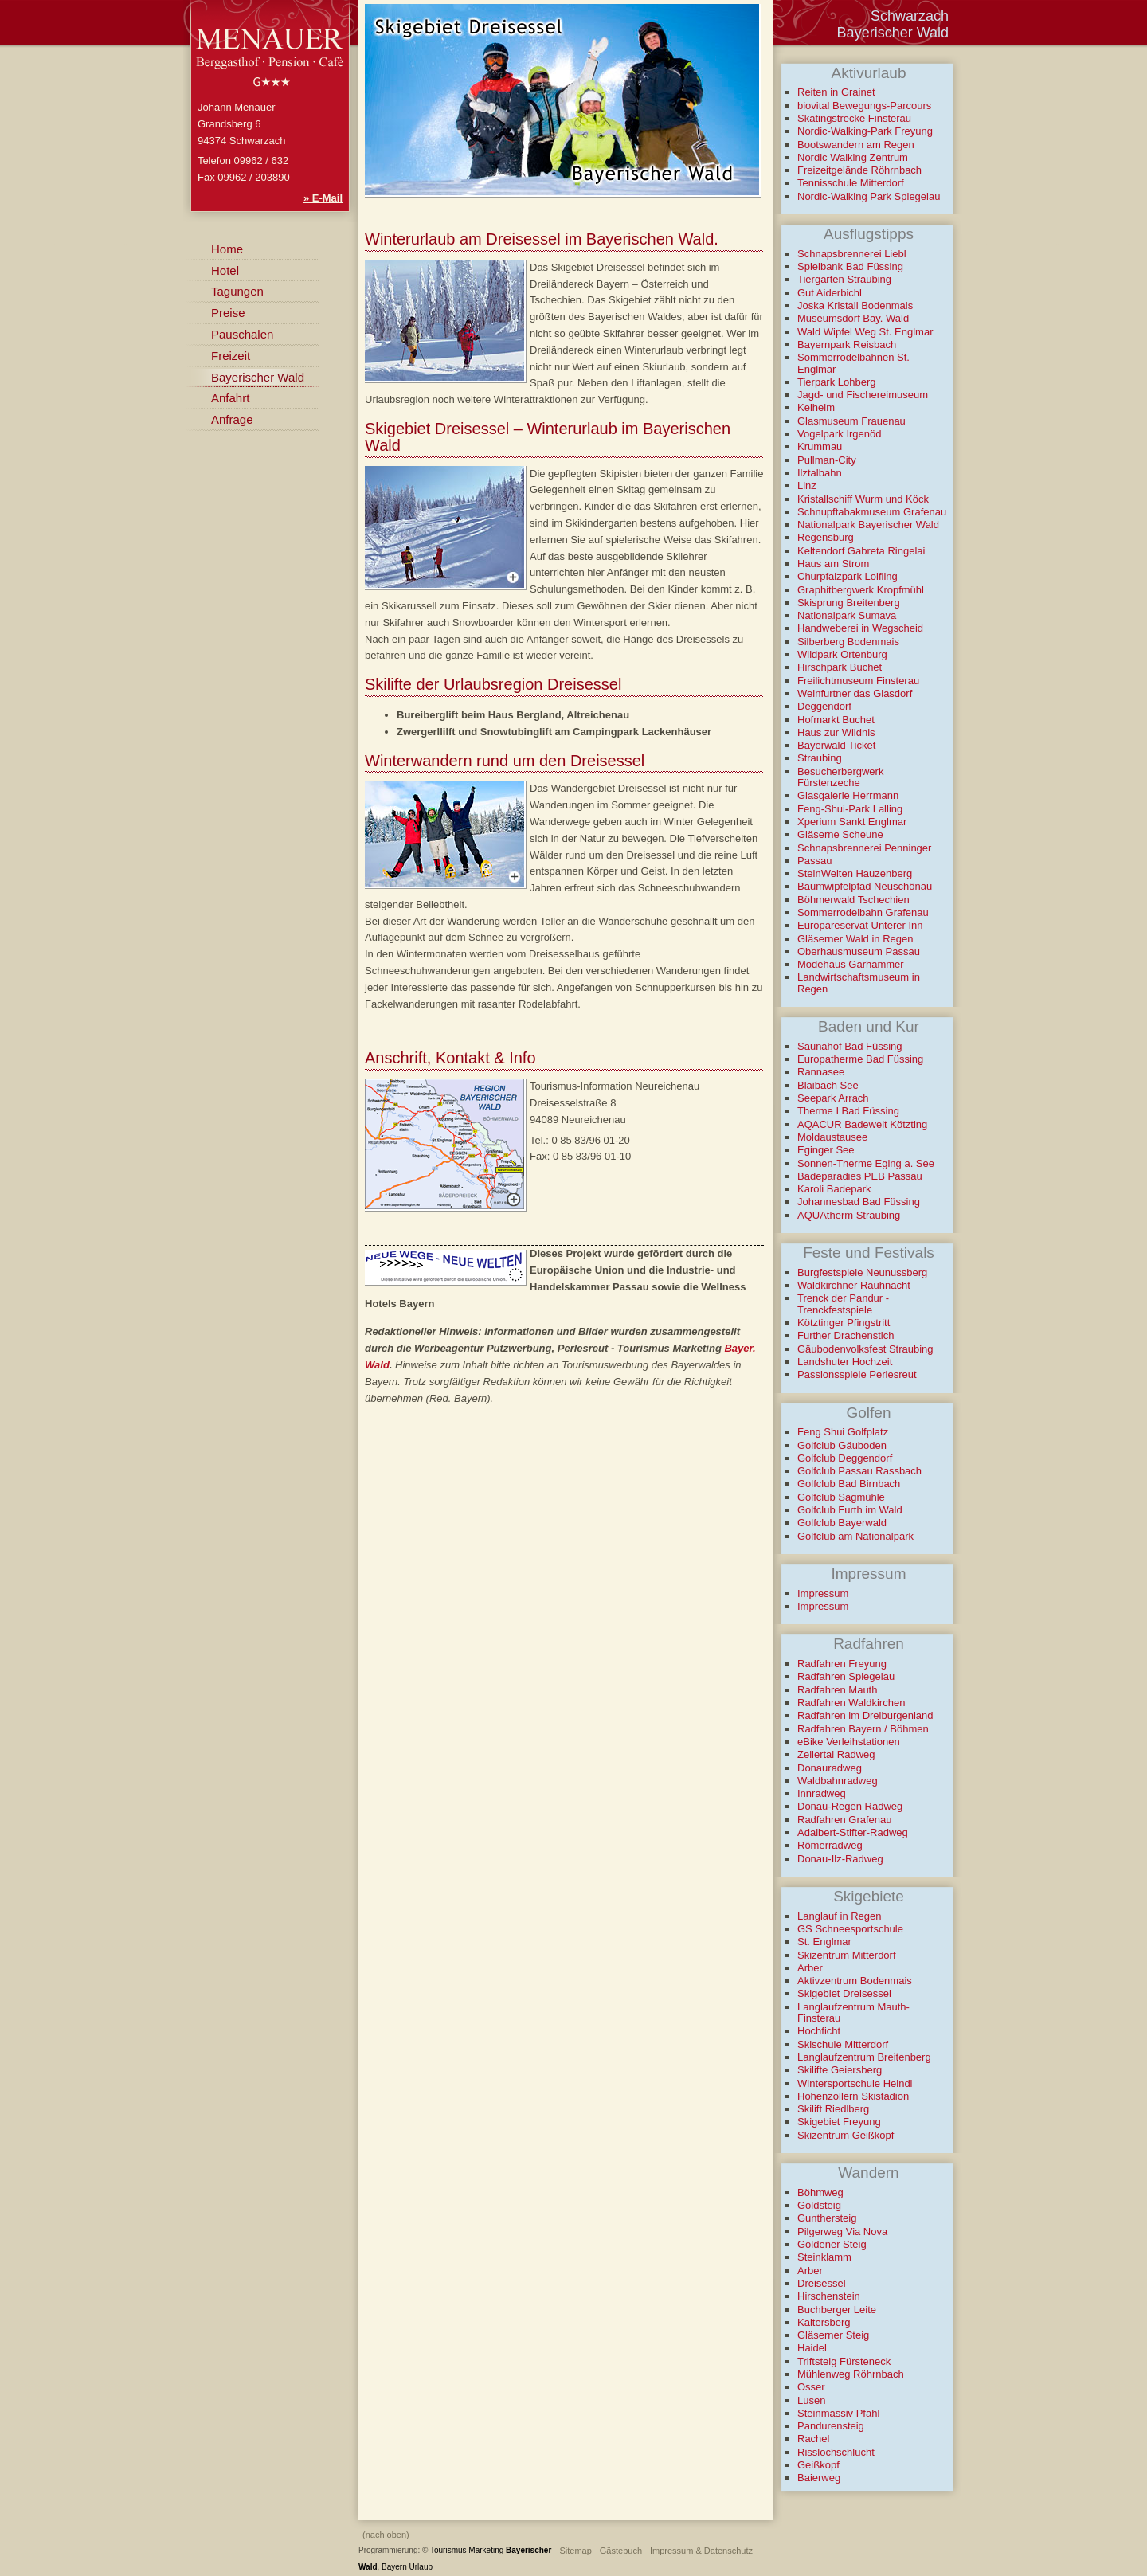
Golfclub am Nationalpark (855, 1536)
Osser (811, 2387)
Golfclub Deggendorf (844, 1458)
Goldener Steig (832, 2244)
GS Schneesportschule (850, 1929)
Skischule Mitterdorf (842, 2044)
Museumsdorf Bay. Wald (853, 318)
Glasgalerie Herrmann (847, 795)
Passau (814, 861)
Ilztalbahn (819, 473)
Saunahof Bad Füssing (849, 1046)
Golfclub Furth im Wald (849, 1510)
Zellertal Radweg (836, 1754)
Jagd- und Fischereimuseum (862, 395)
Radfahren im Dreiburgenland (865, 1715)
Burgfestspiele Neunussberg (862, 1272)
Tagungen (237, 291)
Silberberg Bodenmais (848, 642)
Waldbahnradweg (837, 1781)
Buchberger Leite (836, 2310)
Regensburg (825, 537)
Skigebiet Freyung (839, 2122)
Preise (228, 312)
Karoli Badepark (834, 1189)
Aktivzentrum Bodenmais (854, 1981)
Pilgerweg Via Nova (842, 2231)
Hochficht (818, 2031)
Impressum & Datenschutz (701, 2550)
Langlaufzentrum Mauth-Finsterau (853, 2012)
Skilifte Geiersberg (839, 2070)
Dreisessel (821, 2283)
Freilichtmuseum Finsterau (858, 681)
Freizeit (230, 355)
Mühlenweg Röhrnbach (850, 2374)
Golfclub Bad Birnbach (848, 1484)
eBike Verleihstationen (848, 1742)
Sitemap (575, 2550)
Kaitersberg (823, 2322)
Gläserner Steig (833, 2335)
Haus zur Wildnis (836, 732)
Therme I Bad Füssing (848, 1111)
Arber (810, 1968)
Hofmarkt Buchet (836, 720)
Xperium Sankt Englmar (851, 822)
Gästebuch (621, 2550)
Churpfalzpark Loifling (847, 576)
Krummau (819, 446)
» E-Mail (323, 198)
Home (227, 249)
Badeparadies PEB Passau (859, 1176)
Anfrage (232, 419)
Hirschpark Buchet (839, 667)
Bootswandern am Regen (855, 145)
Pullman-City (826, 460)
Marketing (485, 2550)
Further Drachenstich (845, 1335)
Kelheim (816, 407)
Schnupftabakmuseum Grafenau (871, 512)
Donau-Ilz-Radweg (840, 1859)
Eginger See (826, 1150)
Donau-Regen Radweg (849, 1806)
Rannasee (820, 1072)
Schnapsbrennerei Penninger (864, 848)
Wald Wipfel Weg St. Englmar (865, 332)
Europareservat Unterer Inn (860, 925)
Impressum (822, 1593)
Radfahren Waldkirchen (851, 1703)
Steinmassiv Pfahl (838, 2413)
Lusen (811, 2400)
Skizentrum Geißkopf (845, 2135)
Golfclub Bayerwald (842, 1523)
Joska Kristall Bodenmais (855, 305)
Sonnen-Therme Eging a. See (865, 1163)
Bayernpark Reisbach (846, 344)
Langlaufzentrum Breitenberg (864, 2057)
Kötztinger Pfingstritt (843, 1323)
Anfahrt (230, 398)
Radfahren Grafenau (844, 1820)
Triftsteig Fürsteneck (844, 2361)
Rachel (813, 2439)
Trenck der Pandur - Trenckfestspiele (843, 1303)
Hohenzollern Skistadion (853, 2096)
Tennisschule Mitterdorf (850, 183)
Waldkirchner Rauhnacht (853, 1285)
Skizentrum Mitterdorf (846, 1955)
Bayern (394, 2566)
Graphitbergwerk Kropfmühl (860, 590)
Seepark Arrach (833, 1098)
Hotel (225, 270)
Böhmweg (820, 2192)
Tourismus (448, 2550)
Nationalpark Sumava (846, 615)
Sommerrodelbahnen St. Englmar (853, 362)
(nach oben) (385, 2534)
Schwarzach (910, 16)
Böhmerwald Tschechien (853, 900)
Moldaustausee (832, 1137)
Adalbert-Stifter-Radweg (852, 1832)
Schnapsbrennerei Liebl (851, 254)
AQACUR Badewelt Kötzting (862, 1124)
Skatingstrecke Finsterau (854, 118)
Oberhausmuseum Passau (858, 951)
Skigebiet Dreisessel (844, 1993)
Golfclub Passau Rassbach (859, 1471)
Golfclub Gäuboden (842, 1445)
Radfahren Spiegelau (846, 1676)
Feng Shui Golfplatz (842, 1432)
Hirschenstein (828, 2296)
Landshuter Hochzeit (844, 1362)
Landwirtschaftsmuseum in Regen (858, 982)
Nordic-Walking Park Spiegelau (868, 196)
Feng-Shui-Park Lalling (849, 809)
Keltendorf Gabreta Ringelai (861, 551)
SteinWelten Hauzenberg (854, 873)
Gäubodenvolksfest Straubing (865, 1349)
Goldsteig (819, 2205)
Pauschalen (242, 334)
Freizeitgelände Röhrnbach (859, 170)
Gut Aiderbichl (829, 293)
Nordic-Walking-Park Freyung (865, 131)
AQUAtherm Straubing (848, 1215)
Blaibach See (828, 1085)
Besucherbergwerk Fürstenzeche (840, 777)
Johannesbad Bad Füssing (858, 1202)
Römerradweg (830, 1845)
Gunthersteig (826, 2218)
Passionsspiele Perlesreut (857, 1374)
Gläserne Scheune (840, 834)
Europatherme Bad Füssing (860, 1059)
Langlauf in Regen (839, 1916)
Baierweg (818, 2478)
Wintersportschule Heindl (855, 2083)
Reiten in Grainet (836, 92)
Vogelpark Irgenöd (839, 434)
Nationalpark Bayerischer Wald (868, 524)
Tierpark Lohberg (836, 382)
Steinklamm (824, 2257)
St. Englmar (824, 1942)
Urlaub (421, 2566)
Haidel (812, 2348)
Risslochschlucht (836, 2452)
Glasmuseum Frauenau (851, 421)
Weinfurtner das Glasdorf (854, 693)
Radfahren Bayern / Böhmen (863, 1729)
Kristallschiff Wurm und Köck (863, 499)
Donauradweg (829, 1768)
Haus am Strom (833, 564)
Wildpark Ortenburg (842, 654)
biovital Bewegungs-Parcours (864, 106)
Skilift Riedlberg (833, 2109)
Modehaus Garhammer (850, 964)
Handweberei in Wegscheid (860, 628)
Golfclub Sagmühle (841, 1497)
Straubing (819, 758)
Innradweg (821, 1793)
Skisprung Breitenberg (848, 603)
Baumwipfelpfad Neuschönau (864, 886)
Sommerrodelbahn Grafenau (863, 912)
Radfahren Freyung (842, 1664)
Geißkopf (818, 2465)
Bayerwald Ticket (836, 745)
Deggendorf (824, 706)
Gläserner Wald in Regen (855, 939)
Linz (806, 485)
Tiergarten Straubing (844, 279)
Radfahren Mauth (837, 1690)
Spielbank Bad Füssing (850, 266)
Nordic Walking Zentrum (852, 157)
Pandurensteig (830, 2426)
